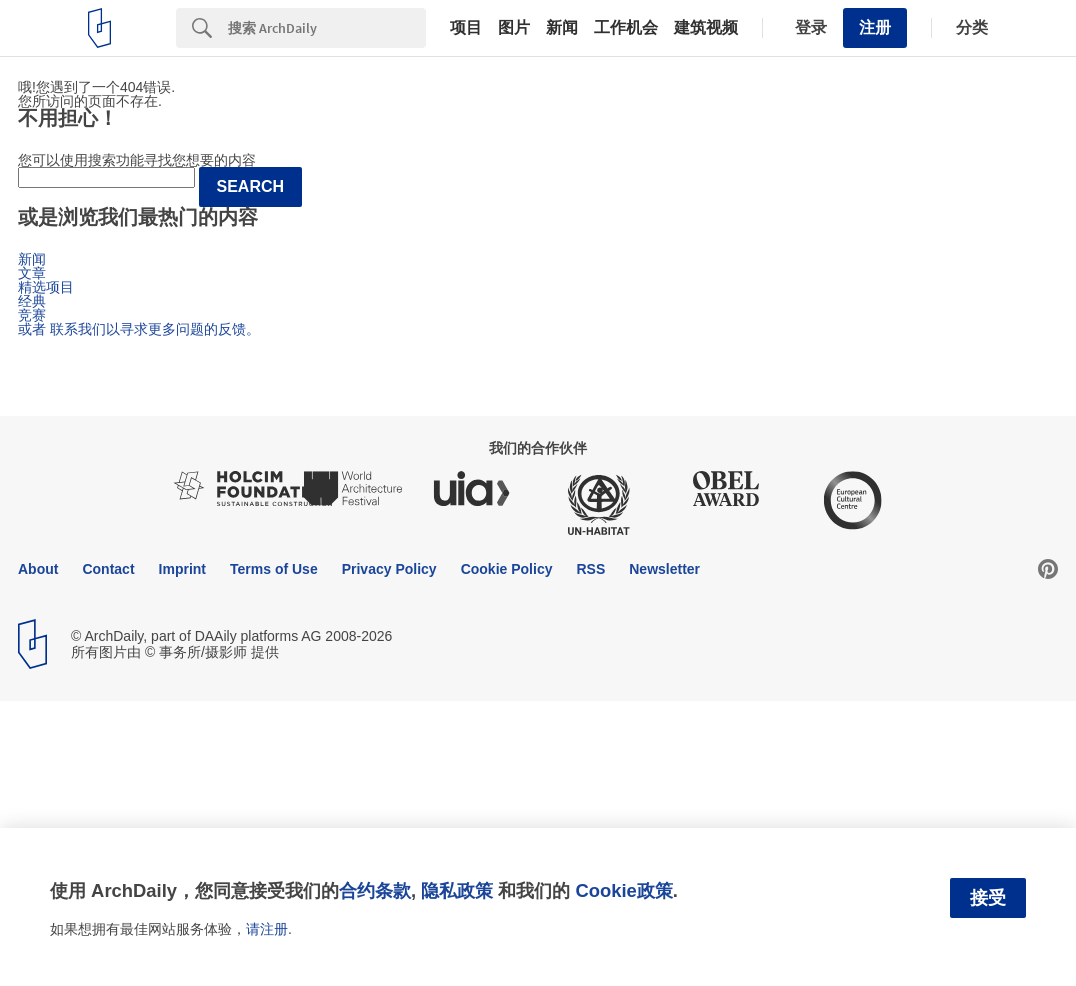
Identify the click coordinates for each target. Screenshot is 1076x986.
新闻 (562, 28)
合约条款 (375, 890)
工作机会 (626, 28)
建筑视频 (706, 28)
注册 (875, 27)
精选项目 (46, 287)
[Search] (327, 28)
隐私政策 (457, 890)
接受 (988, 898)
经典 (32, 301)
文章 (32, 273)
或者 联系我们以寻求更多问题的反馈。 (139, 329)
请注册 (267, 929)
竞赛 (32, 315)
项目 (466, 28)
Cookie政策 (623, 890)
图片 (514, 28)
